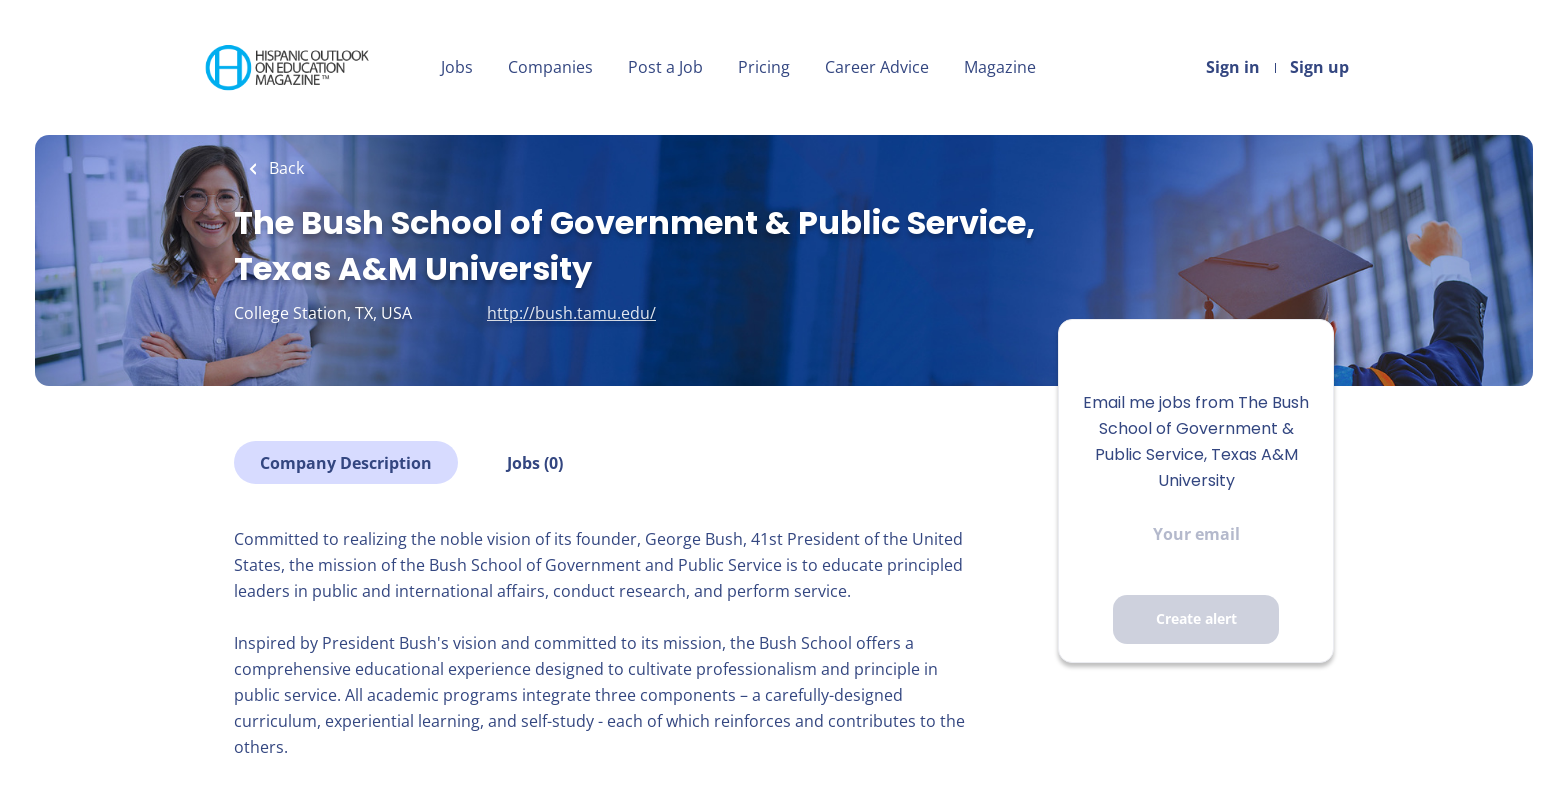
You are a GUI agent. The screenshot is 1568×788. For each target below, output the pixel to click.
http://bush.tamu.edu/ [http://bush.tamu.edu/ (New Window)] (571, 313)
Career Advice (877, 67)
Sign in (1233, 67)
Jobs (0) (535, 463)
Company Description (346, 463)
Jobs (457, 67)
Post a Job (665, 67)
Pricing (764, 67)
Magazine (1000, 67)
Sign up (1319, 67)
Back (284, 168)
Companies (550, 67)
